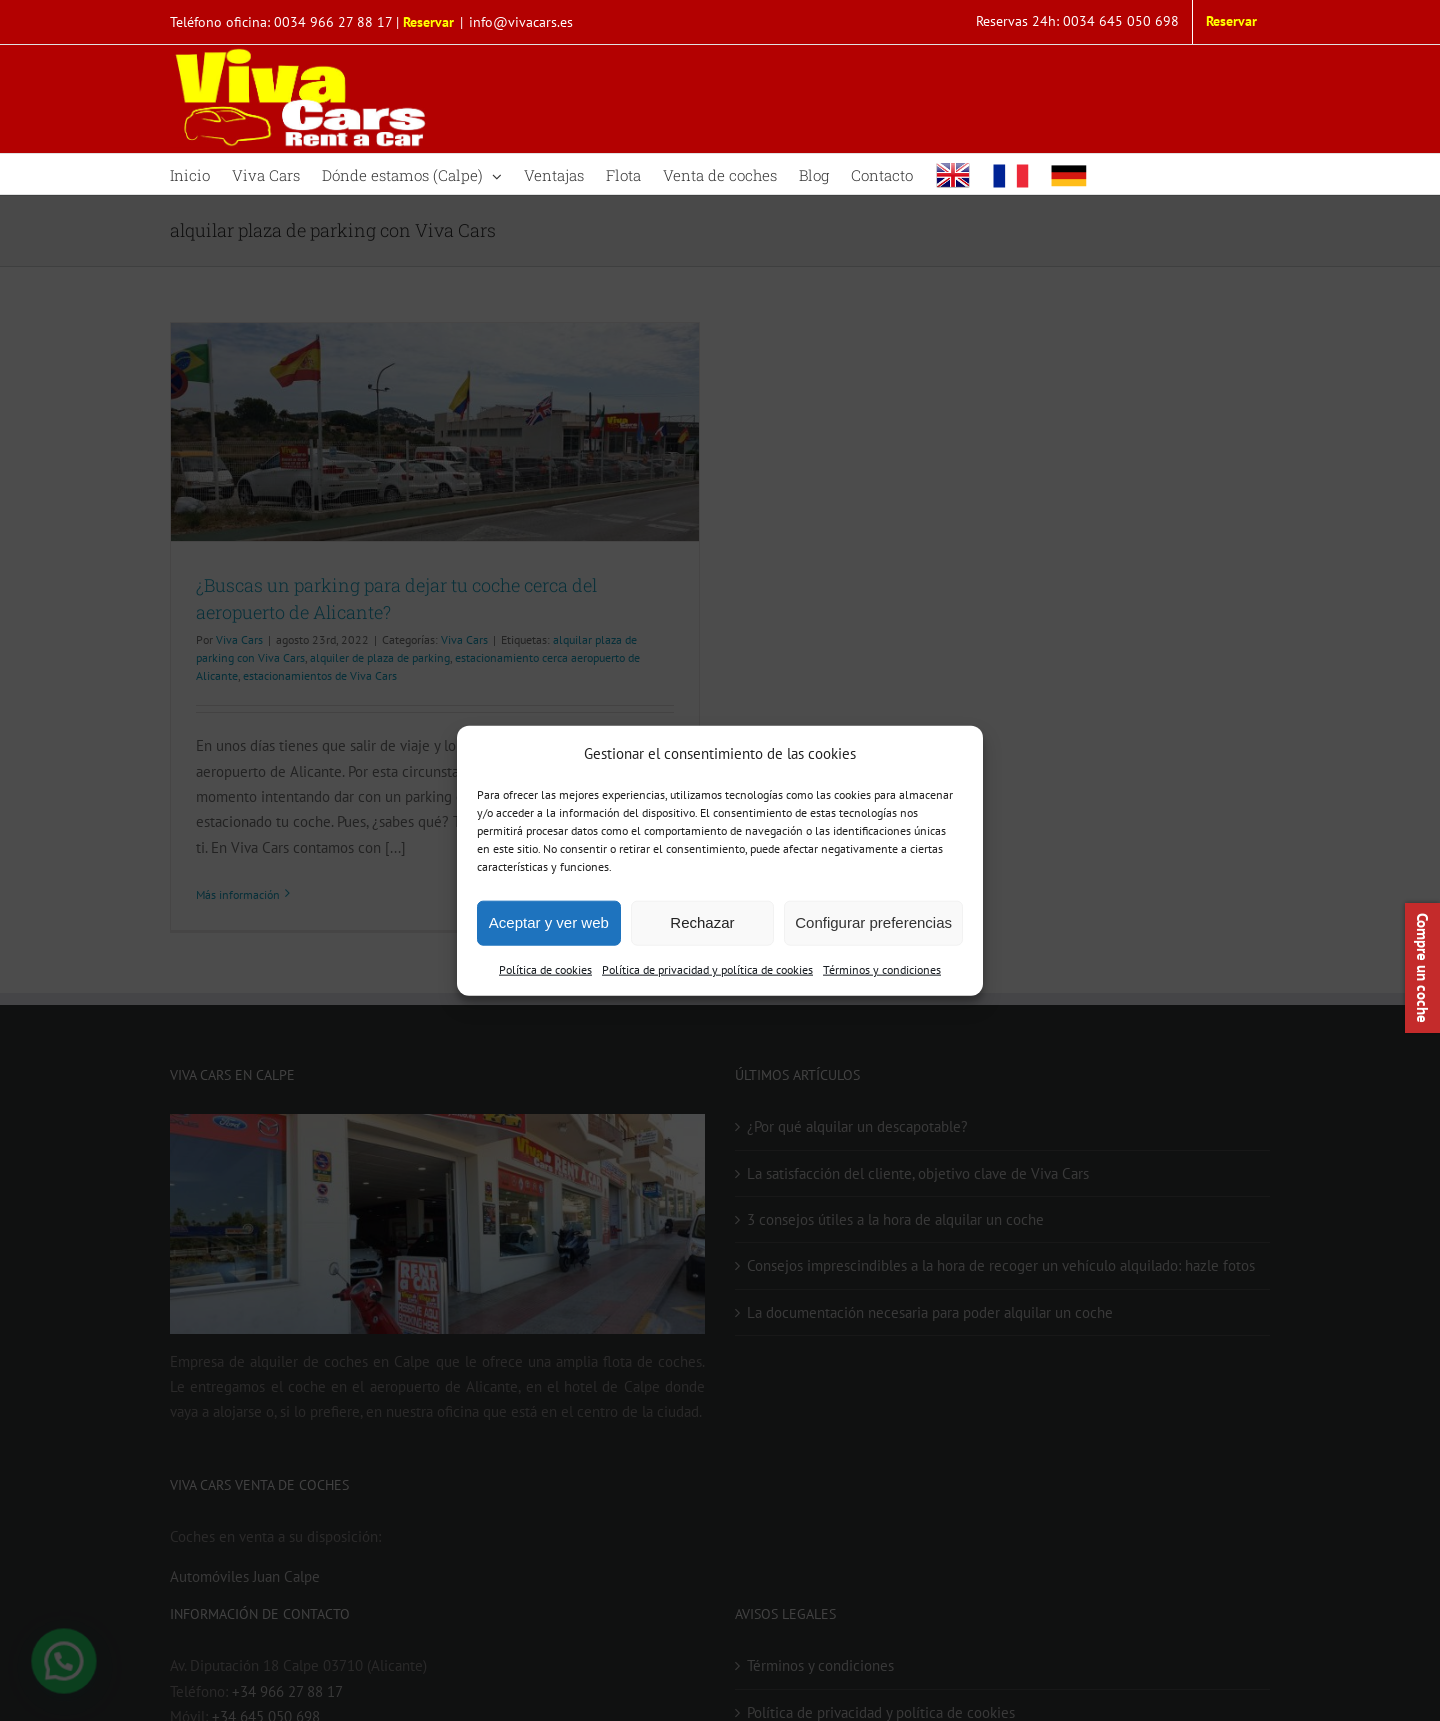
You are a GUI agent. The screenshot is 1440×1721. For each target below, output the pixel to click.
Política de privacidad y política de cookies (707, 969)
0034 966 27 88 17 (333, 22)
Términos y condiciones (882, 969)
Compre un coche (1422, 968)
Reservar (428, 22)
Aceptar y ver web (549, 922)
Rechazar (702, 922)
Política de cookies (545, 969)
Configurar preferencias (873, 922)
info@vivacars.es (521, 22)
